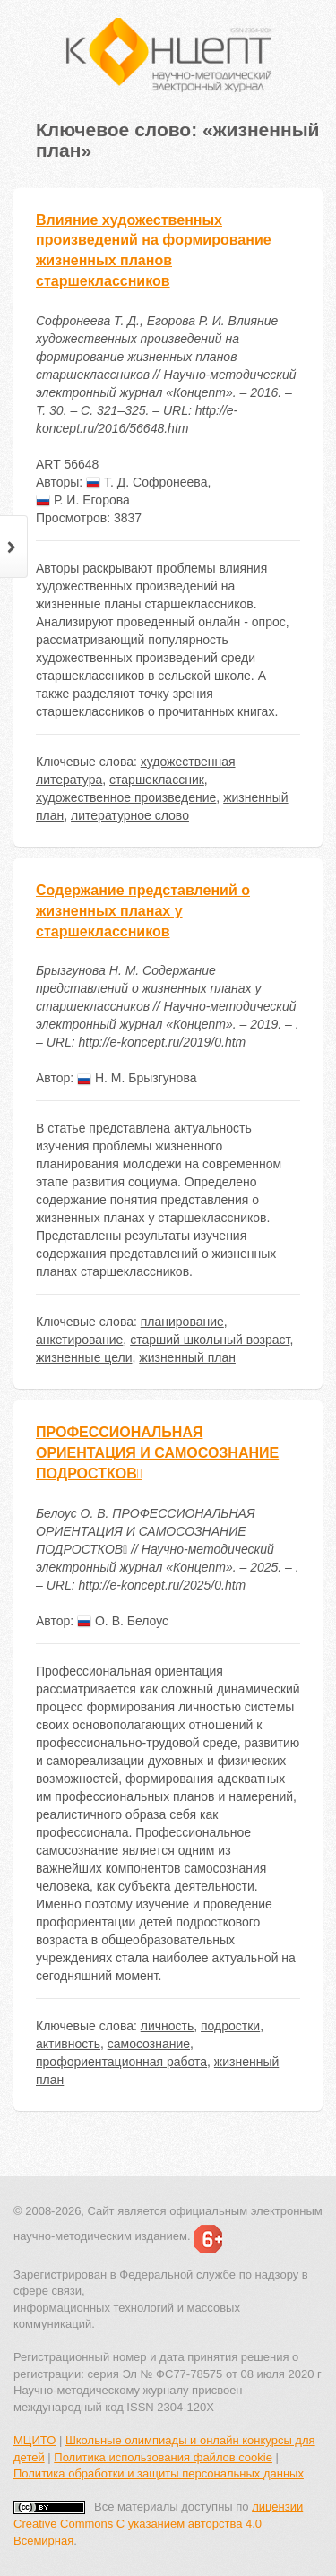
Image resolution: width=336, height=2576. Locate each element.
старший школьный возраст (209, 1339)
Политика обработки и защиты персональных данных (158, 2473)
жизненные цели (84, 1357)
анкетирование (79, 1339)
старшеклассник (156, 779)
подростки (230, 2026)
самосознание (149, 2044)
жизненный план (187, 1357)
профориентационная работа (121, 2062)
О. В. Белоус (122, 1621)
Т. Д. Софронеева (146, 482)
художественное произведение (126, 797)
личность (167, 2026)
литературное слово (130, 815)
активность (68, 2044)
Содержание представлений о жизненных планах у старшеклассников (143, 911)
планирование (182, 1321)
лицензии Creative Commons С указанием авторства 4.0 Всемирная (158, 2523)
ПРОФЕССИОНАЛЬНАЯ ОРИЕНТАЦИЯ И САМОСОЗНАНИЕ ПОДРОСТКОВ (157, 1453)
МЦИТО (34, 2440)
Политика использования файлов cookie (163, 2457)
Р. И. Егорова (83, 500)
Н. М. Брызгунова (136, 1078)
